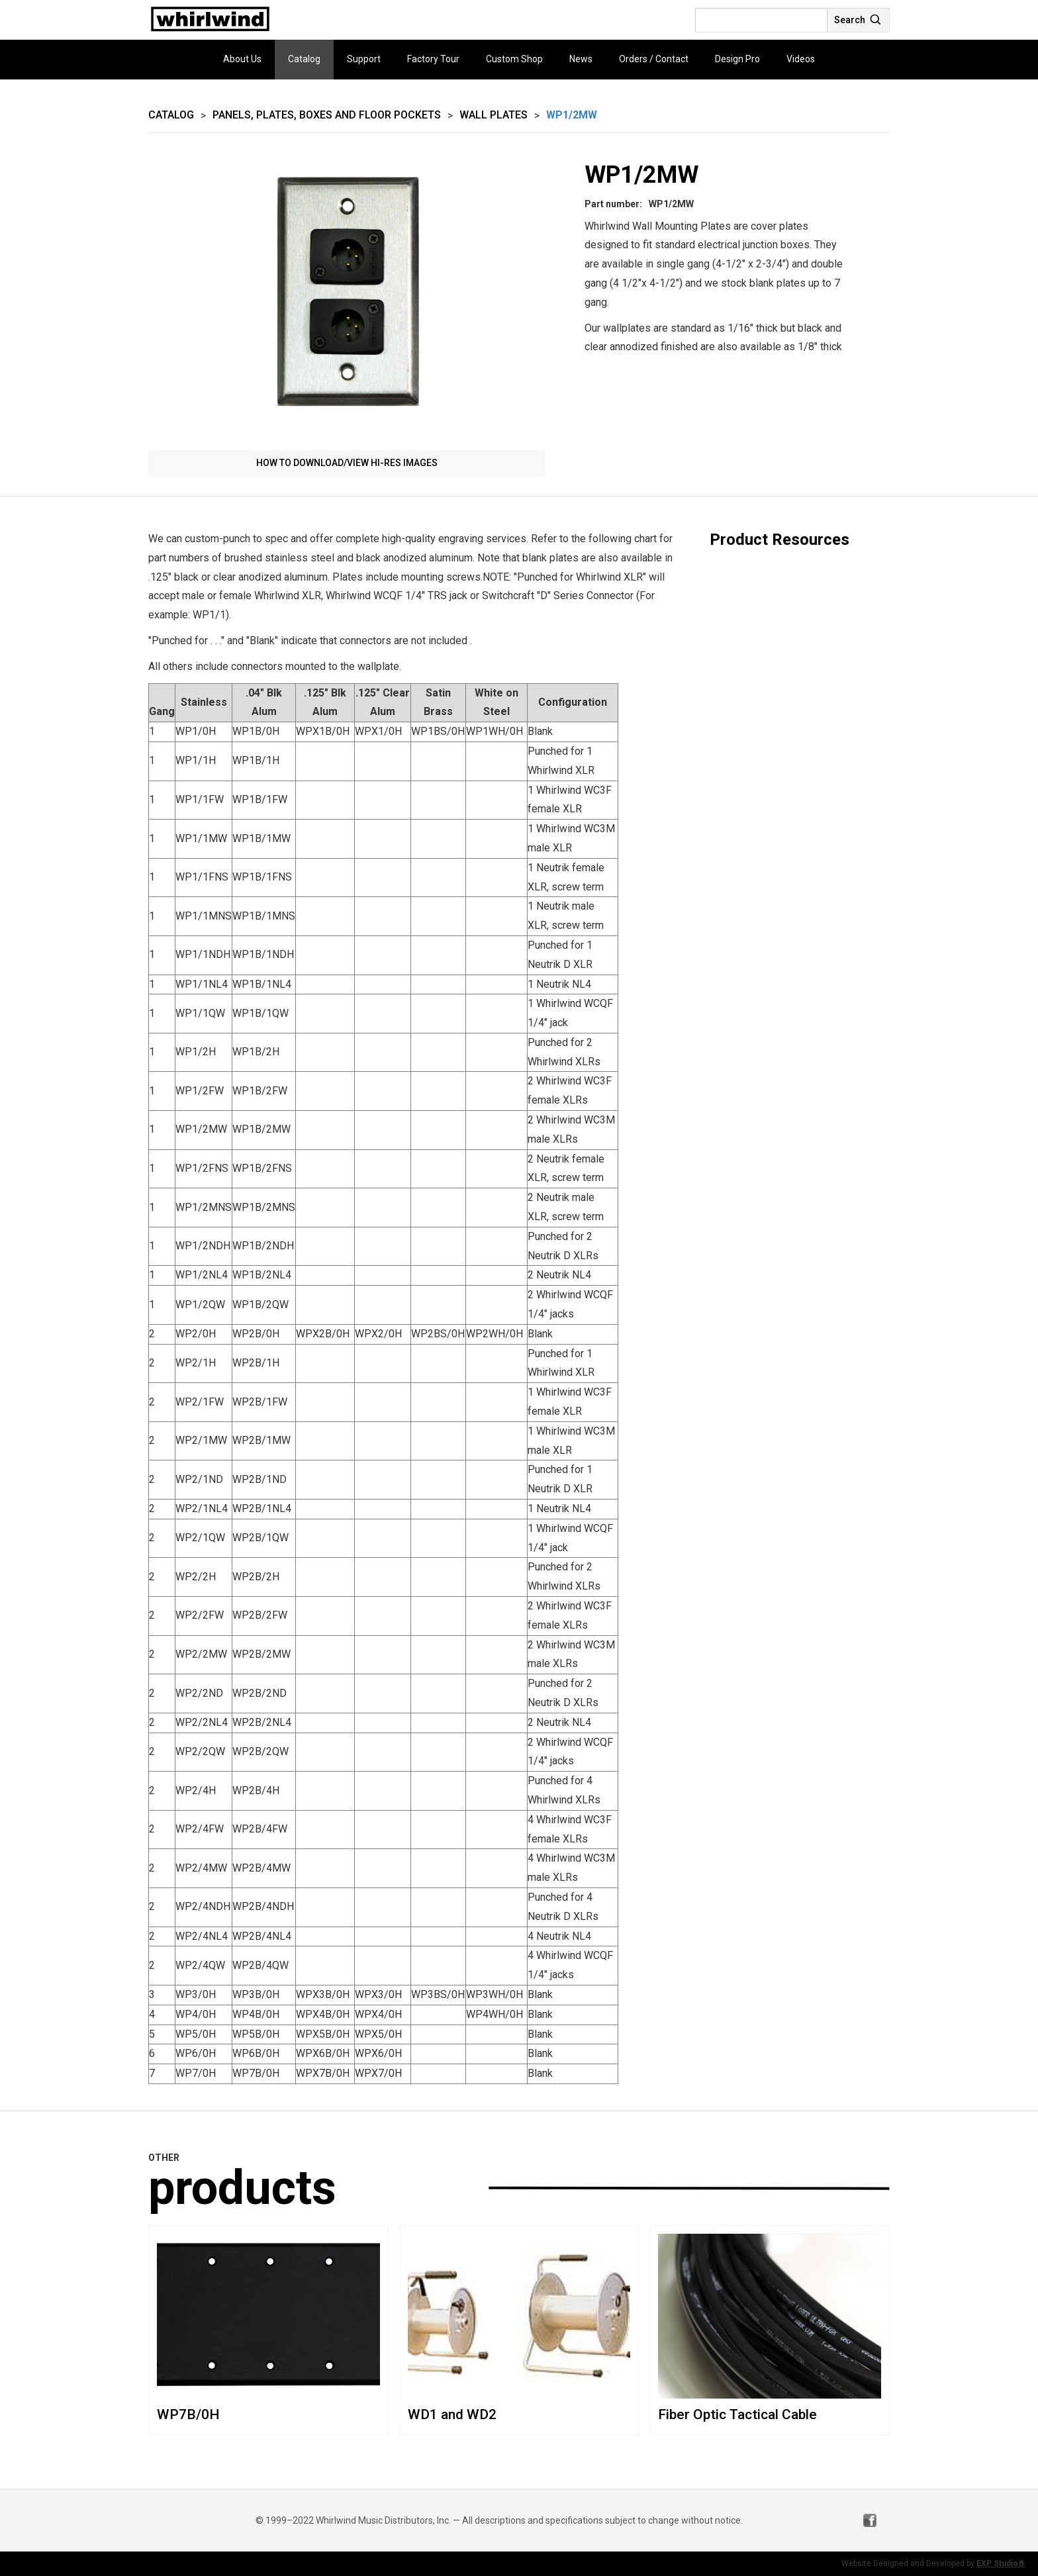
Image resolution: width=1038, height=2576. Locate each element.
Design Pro (737, 59)
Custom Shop (514, 59)
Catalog (304, 59)
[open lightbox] (346, 298)
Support (364, 59)
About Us (242, 59)
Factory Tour (433, 59)
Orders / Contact (653, 59)
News (580, 59)
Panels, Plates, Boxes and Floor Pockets (326, 115)
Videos (800, 59)
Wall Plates (493, 115)
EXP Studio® (1000, 2563)
